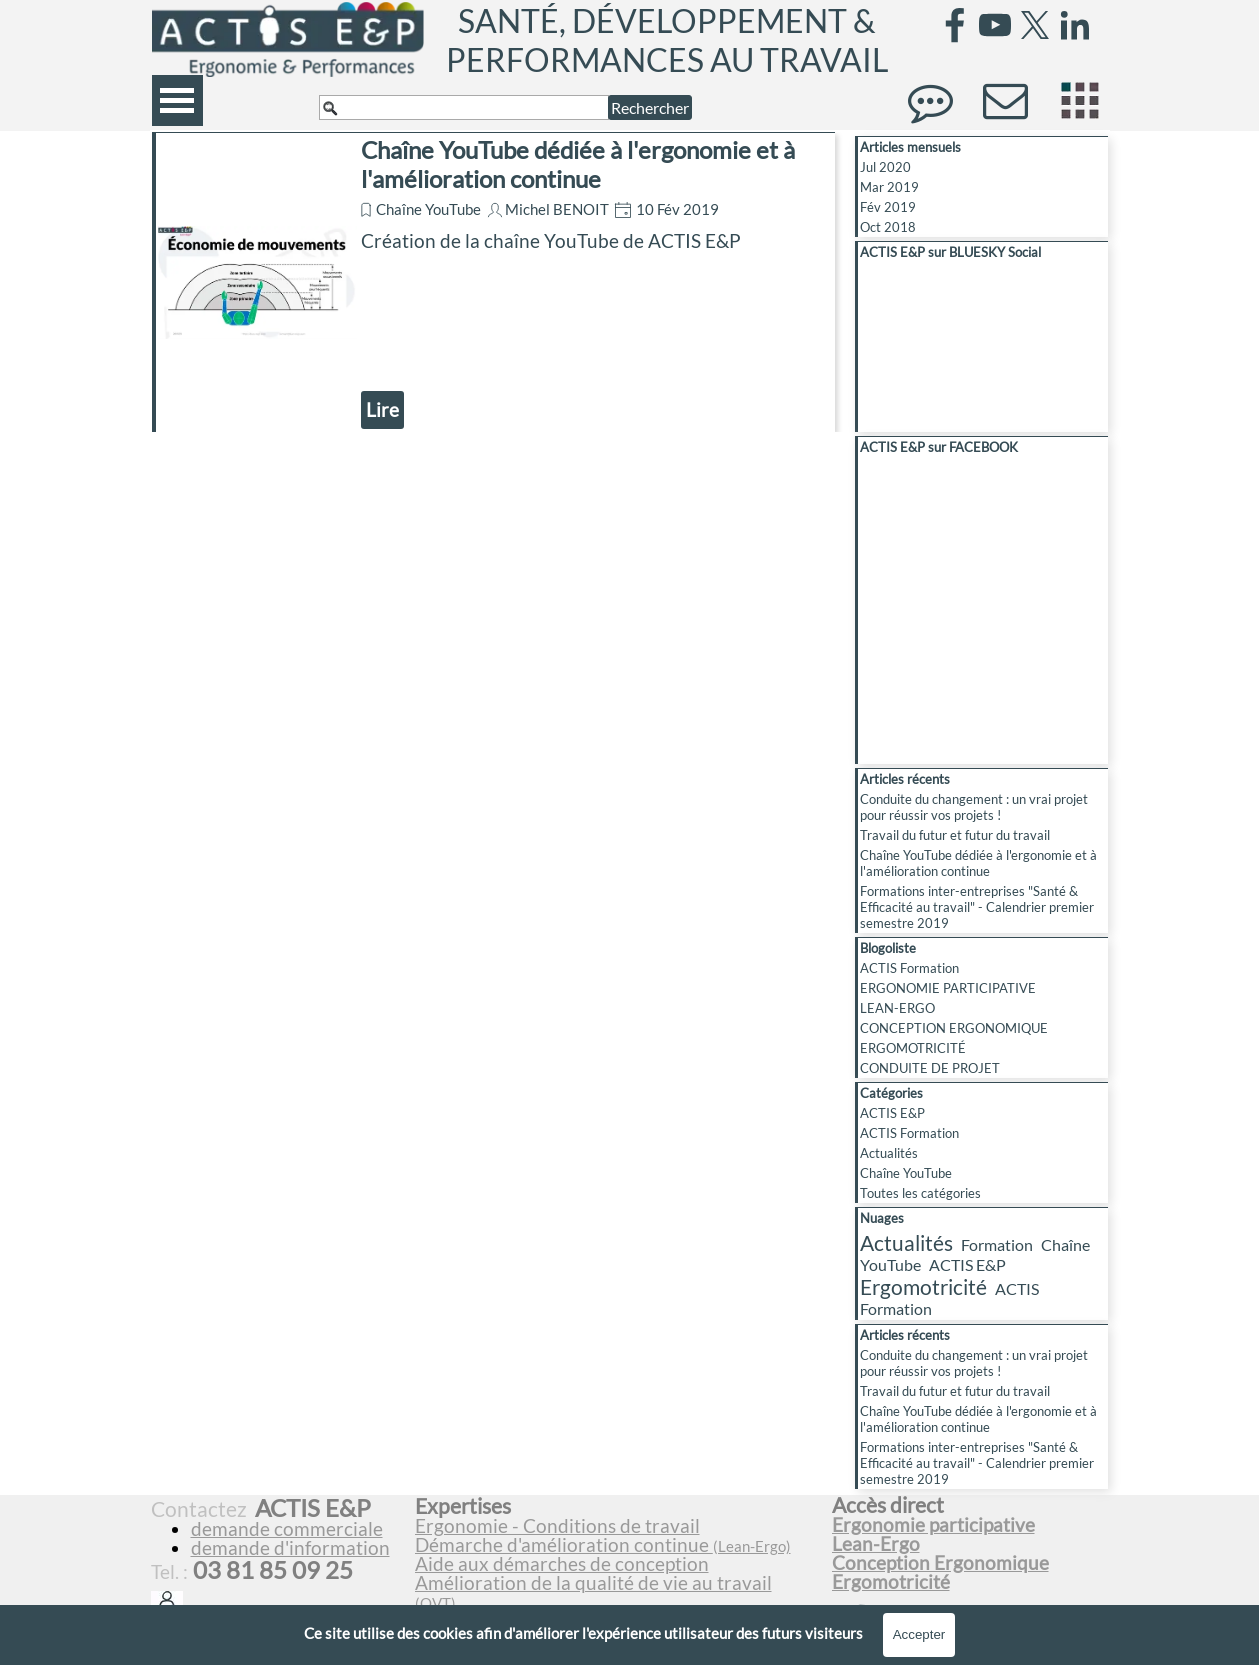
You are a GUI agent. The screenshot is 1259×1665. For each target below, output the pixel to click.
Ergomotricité (923, 1286)
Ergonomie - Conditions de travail (557, 1526)
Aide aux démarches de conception (562, 1564)
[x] (1035, 25)
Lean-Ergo (876, 1544)
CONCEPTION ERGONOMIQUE (954, 1028)
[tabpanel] (615, 1563)
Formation (997, 1244)
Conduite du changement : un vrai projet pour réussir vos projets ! (974, 807)
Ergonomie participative (933, 1525)
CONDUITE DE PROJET (930, 1068)
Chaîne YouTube (428, 209)
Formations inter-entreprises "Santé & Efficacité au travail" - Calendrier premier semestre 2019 (977, 907)
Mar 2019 (889, 187)
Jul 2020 (885, 167)
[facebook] (955, 25)
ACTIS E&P (892, 1113)
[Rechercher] (464, 107)
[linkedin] (1075, 25)
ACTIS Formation (909, 968)
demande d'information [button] (290, 1548)
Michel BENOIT (557, 209)
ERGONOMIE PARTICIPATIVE (948, 988)
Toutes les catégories (920, 1193)
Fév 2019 (888, 207)
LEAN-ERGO (897, 1008)
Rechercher (650, 107)
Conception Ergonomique (940, 1563)
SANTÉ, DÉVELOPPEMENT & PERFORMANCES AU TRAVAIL (667, 40)
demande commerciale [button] (287, 1529)
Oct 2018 (888, 227)
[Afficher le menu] (177, 100)
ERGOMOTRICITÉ (913, 1048)
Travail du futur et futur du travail (955, 835)
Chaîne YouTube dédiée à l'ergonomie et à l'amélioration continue (578, 164)
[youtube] (995, 25)
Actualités (889, 1153)
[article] (493, 282)
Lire (382, 410)
